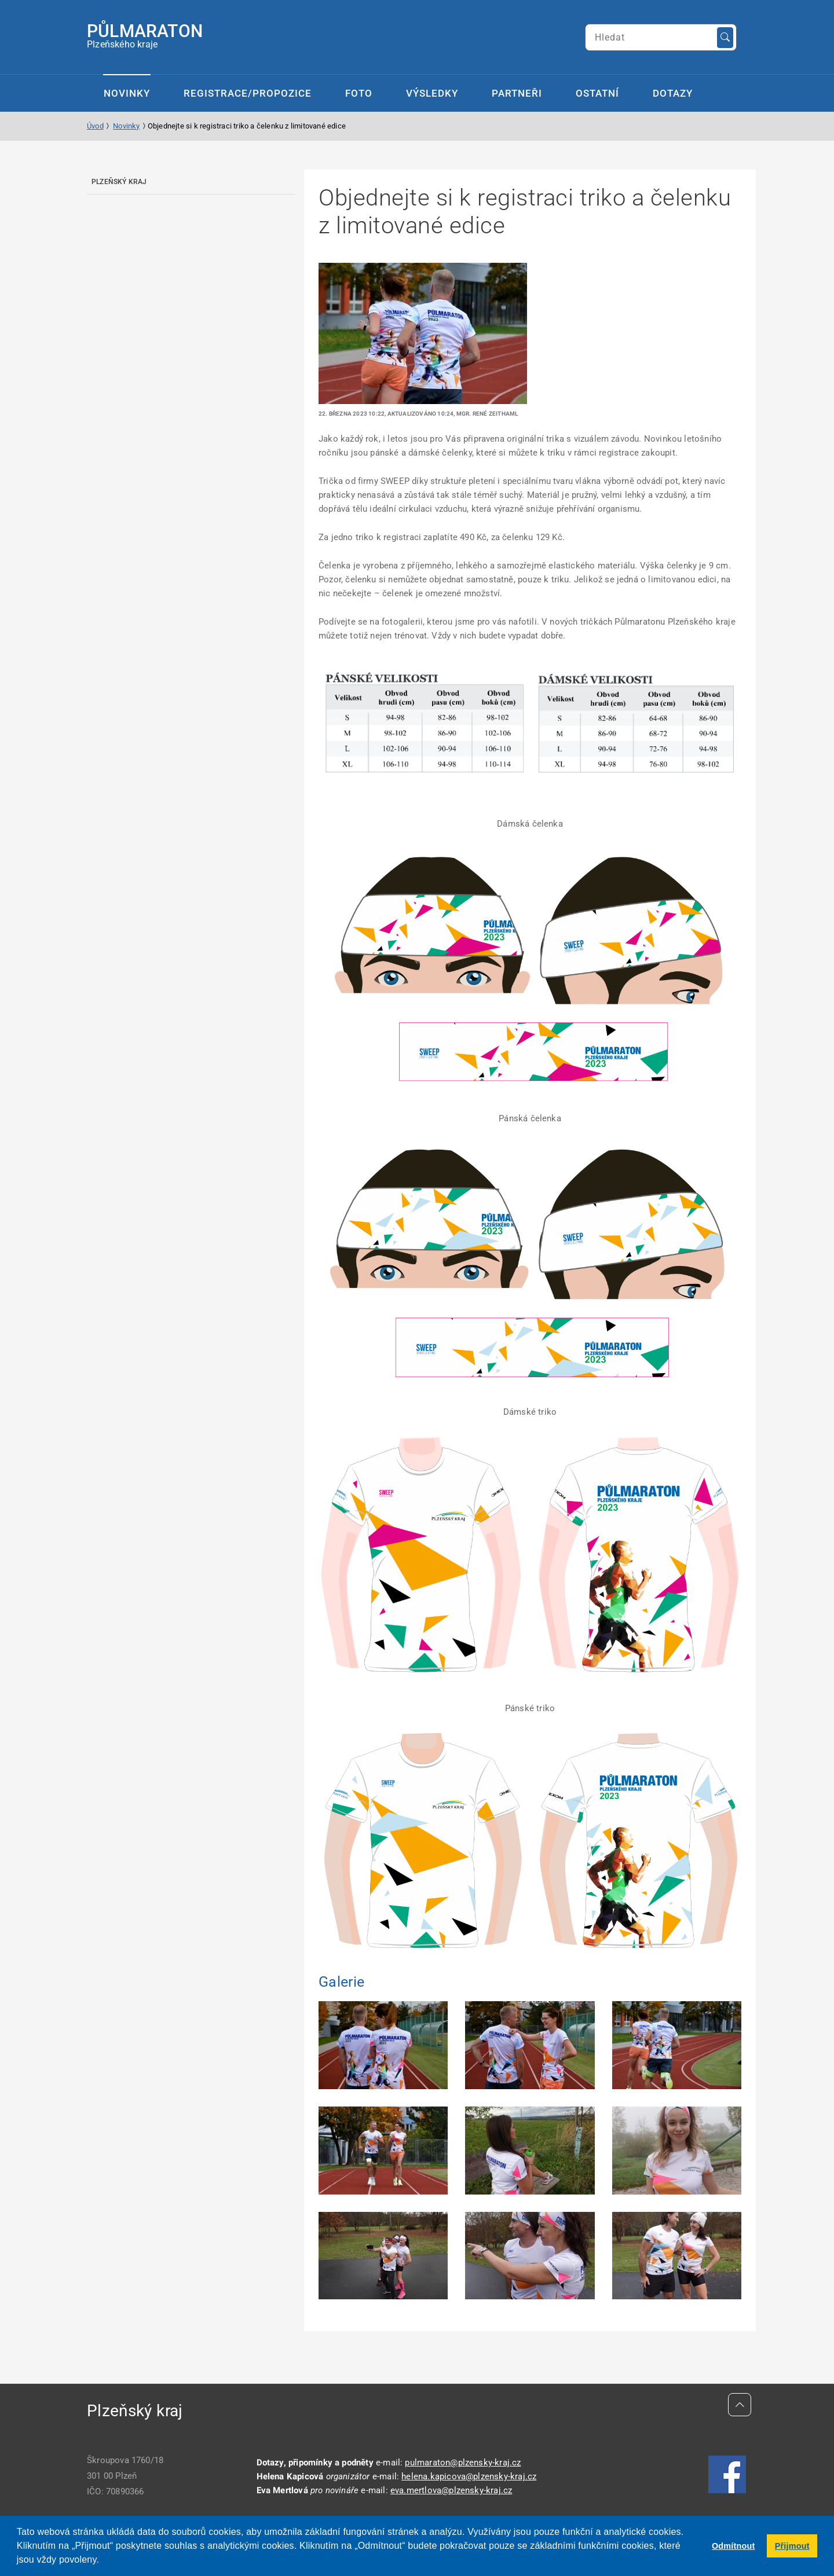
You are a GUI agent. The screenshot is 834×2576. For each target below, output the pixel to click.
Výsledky (432, 93)
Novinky (127, 93)
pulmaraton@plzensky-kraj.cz (463, 2462)
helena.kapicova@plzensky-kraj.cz (468, 2476)
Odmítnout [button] (733, 2546)
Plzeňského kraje (145, 35)
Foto (358, 93)
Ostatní (597, 93)
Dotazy (673, 93)
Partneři (517, 93)
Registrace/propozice (248, 93)
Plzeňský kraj (119, 182)
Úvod (95, 126)
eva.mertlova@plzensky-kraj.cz (451, 2490)
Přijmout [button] (792, 2546)
